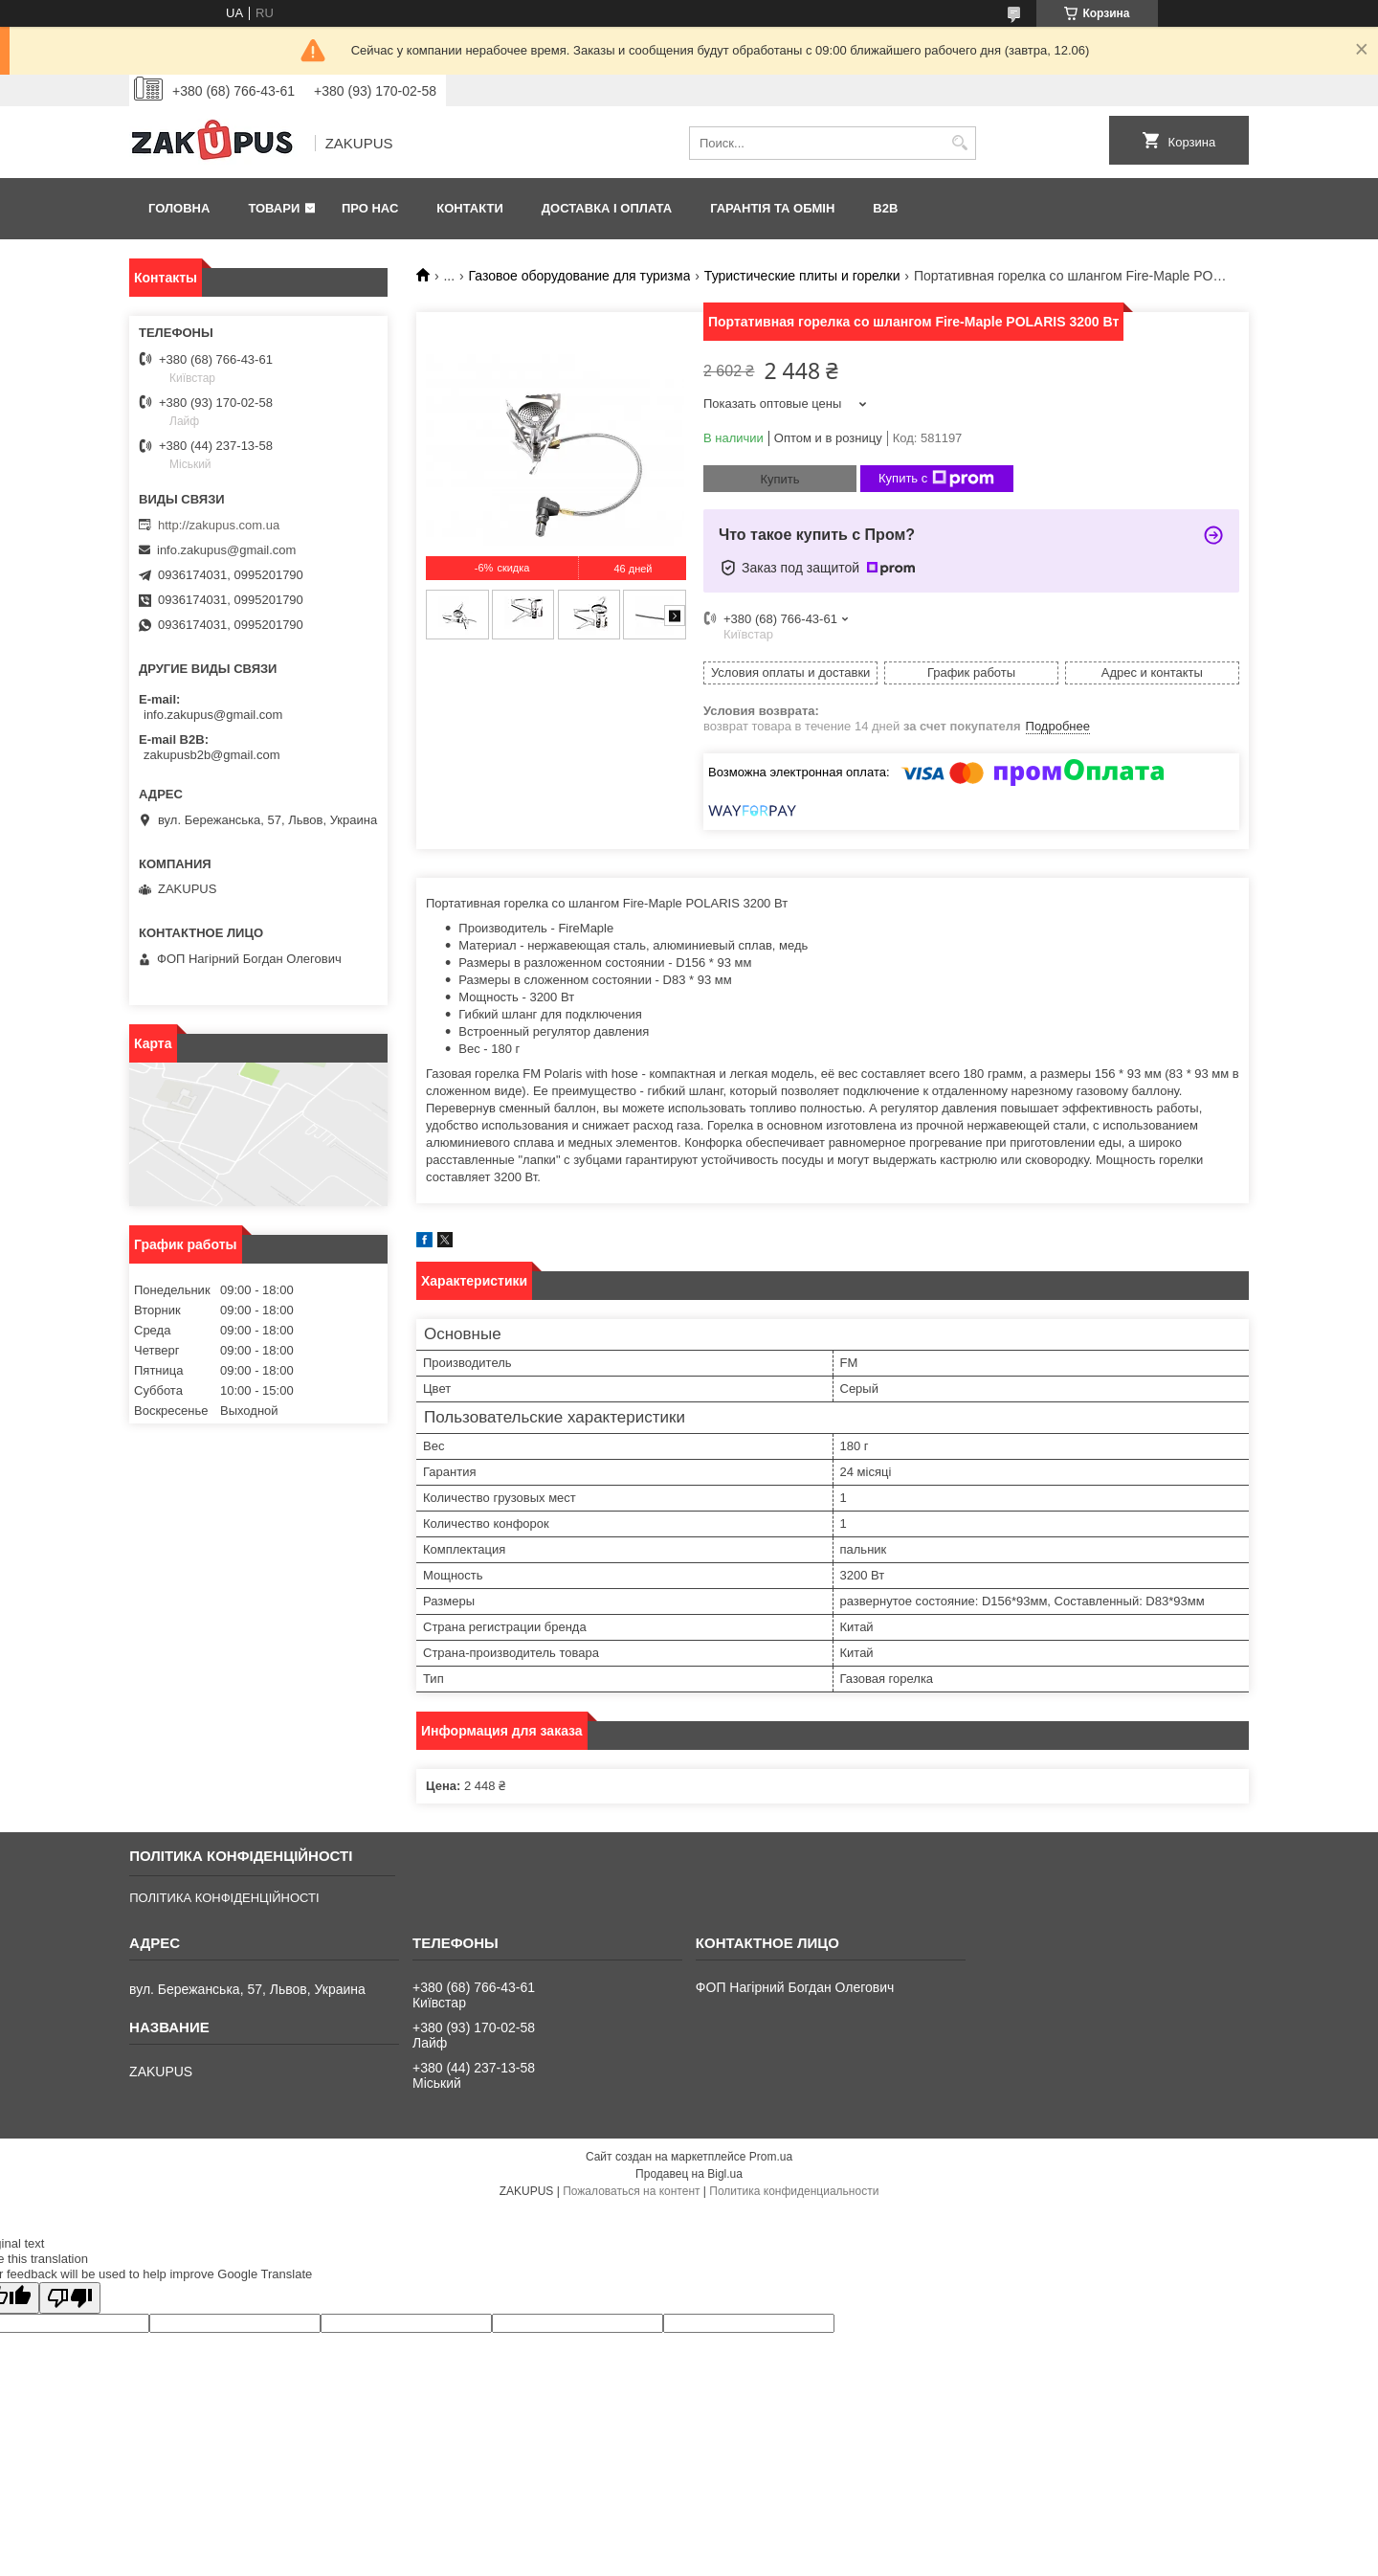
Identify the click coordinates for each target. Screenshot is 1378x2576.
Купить (779, 479)
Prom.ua (770, 2156)
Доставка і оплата (607, 208)
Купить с (936, 478)
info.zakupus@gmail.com (226, 550)
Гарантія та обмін (772, 208)
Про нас (370, 208)
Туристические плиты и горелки (802, 275)
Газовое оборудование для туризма (580, 275)
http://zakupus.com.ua (218, 525)
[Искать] (959, 143)
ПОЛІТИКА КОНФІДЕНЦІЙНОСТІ (224, 1898)
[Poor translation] (69, 2298)
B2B (885, 208)
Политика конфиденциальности (793, 2191)
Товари (274, 208)
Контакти (469, 208)
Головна (179, 208)
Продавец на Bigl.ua (689, 2174)
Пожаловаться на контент (631, 2191)
